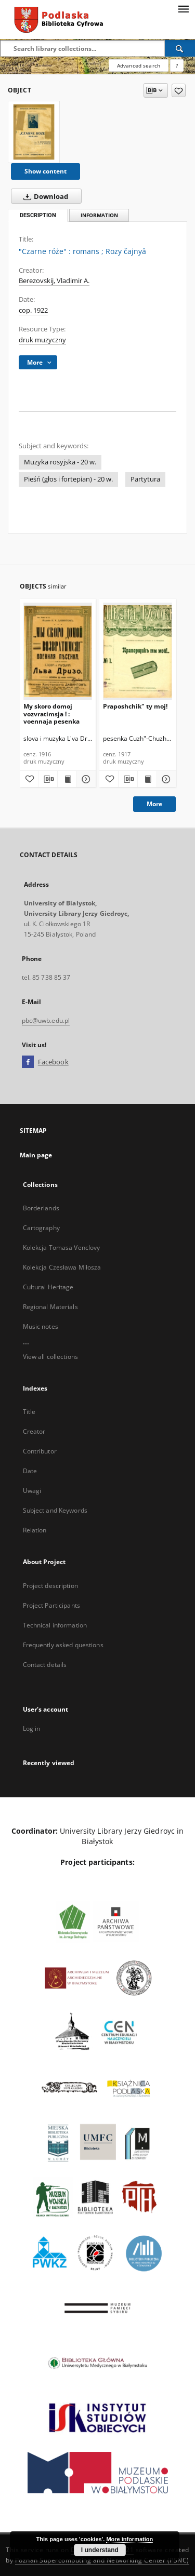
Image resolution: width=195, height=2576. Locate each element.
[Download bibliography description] (47, 779)
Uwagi (32, 1490)
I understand (100, 2550)
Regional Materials (50, 1306)
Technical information (55, 1625)
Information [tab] (99, 215)
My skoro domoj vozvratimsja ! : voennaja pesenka (51, 713)
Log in (32, 1728)
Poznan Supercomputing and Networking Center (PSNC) (102, 2560)
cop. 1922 (33, 310)
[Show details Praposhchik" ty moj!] (164, 779)
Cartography (41, 1227)
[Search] (180, 48)
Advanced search (138, 65)
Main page (36, 1155)
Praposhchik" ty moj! (135, 706)
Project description (50, 1585)
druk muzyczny (42, 340)
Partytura (145, 479)
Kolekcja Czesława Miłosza (62, 1267)
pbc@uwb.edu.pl (46, 1020)
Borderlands (41, 1208)
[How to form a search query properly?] (177, 65)
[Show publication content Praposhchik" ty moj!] (147, 779)
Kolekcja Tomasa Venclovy (61, 1247)
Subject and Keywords (55, 1510)
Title (29, 1411)
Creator (34, 1431)
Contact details (45, 1664)
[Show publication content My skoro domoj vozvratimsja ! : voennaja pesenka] (67, 779)
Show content (45, 171)
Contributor (40, 1451)
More (154, 803)
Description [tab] (38, 215)
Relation (35, 1530)
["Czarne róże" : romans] (34, 132)
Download (43, 196)
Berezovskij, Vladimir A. (54, 280)
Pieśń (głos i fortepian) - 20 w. (68, 479)
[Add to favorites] (179, 90)
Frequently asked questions (63, 1644)
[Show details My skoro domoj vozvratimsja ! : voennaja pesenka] (84, 779)
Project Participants (51, 1605)
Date (30, 1470)
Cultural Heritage (48, 1287)
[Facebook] (28, 1062)
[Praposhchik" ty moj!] (137, 651)
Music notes (40, 1326)
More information (129, 2539)
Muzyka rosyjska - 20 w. (60, 462)
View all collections (50, 1356)
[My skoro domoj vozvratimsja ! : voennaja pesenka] (58, 651)
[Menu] (183, 8)
